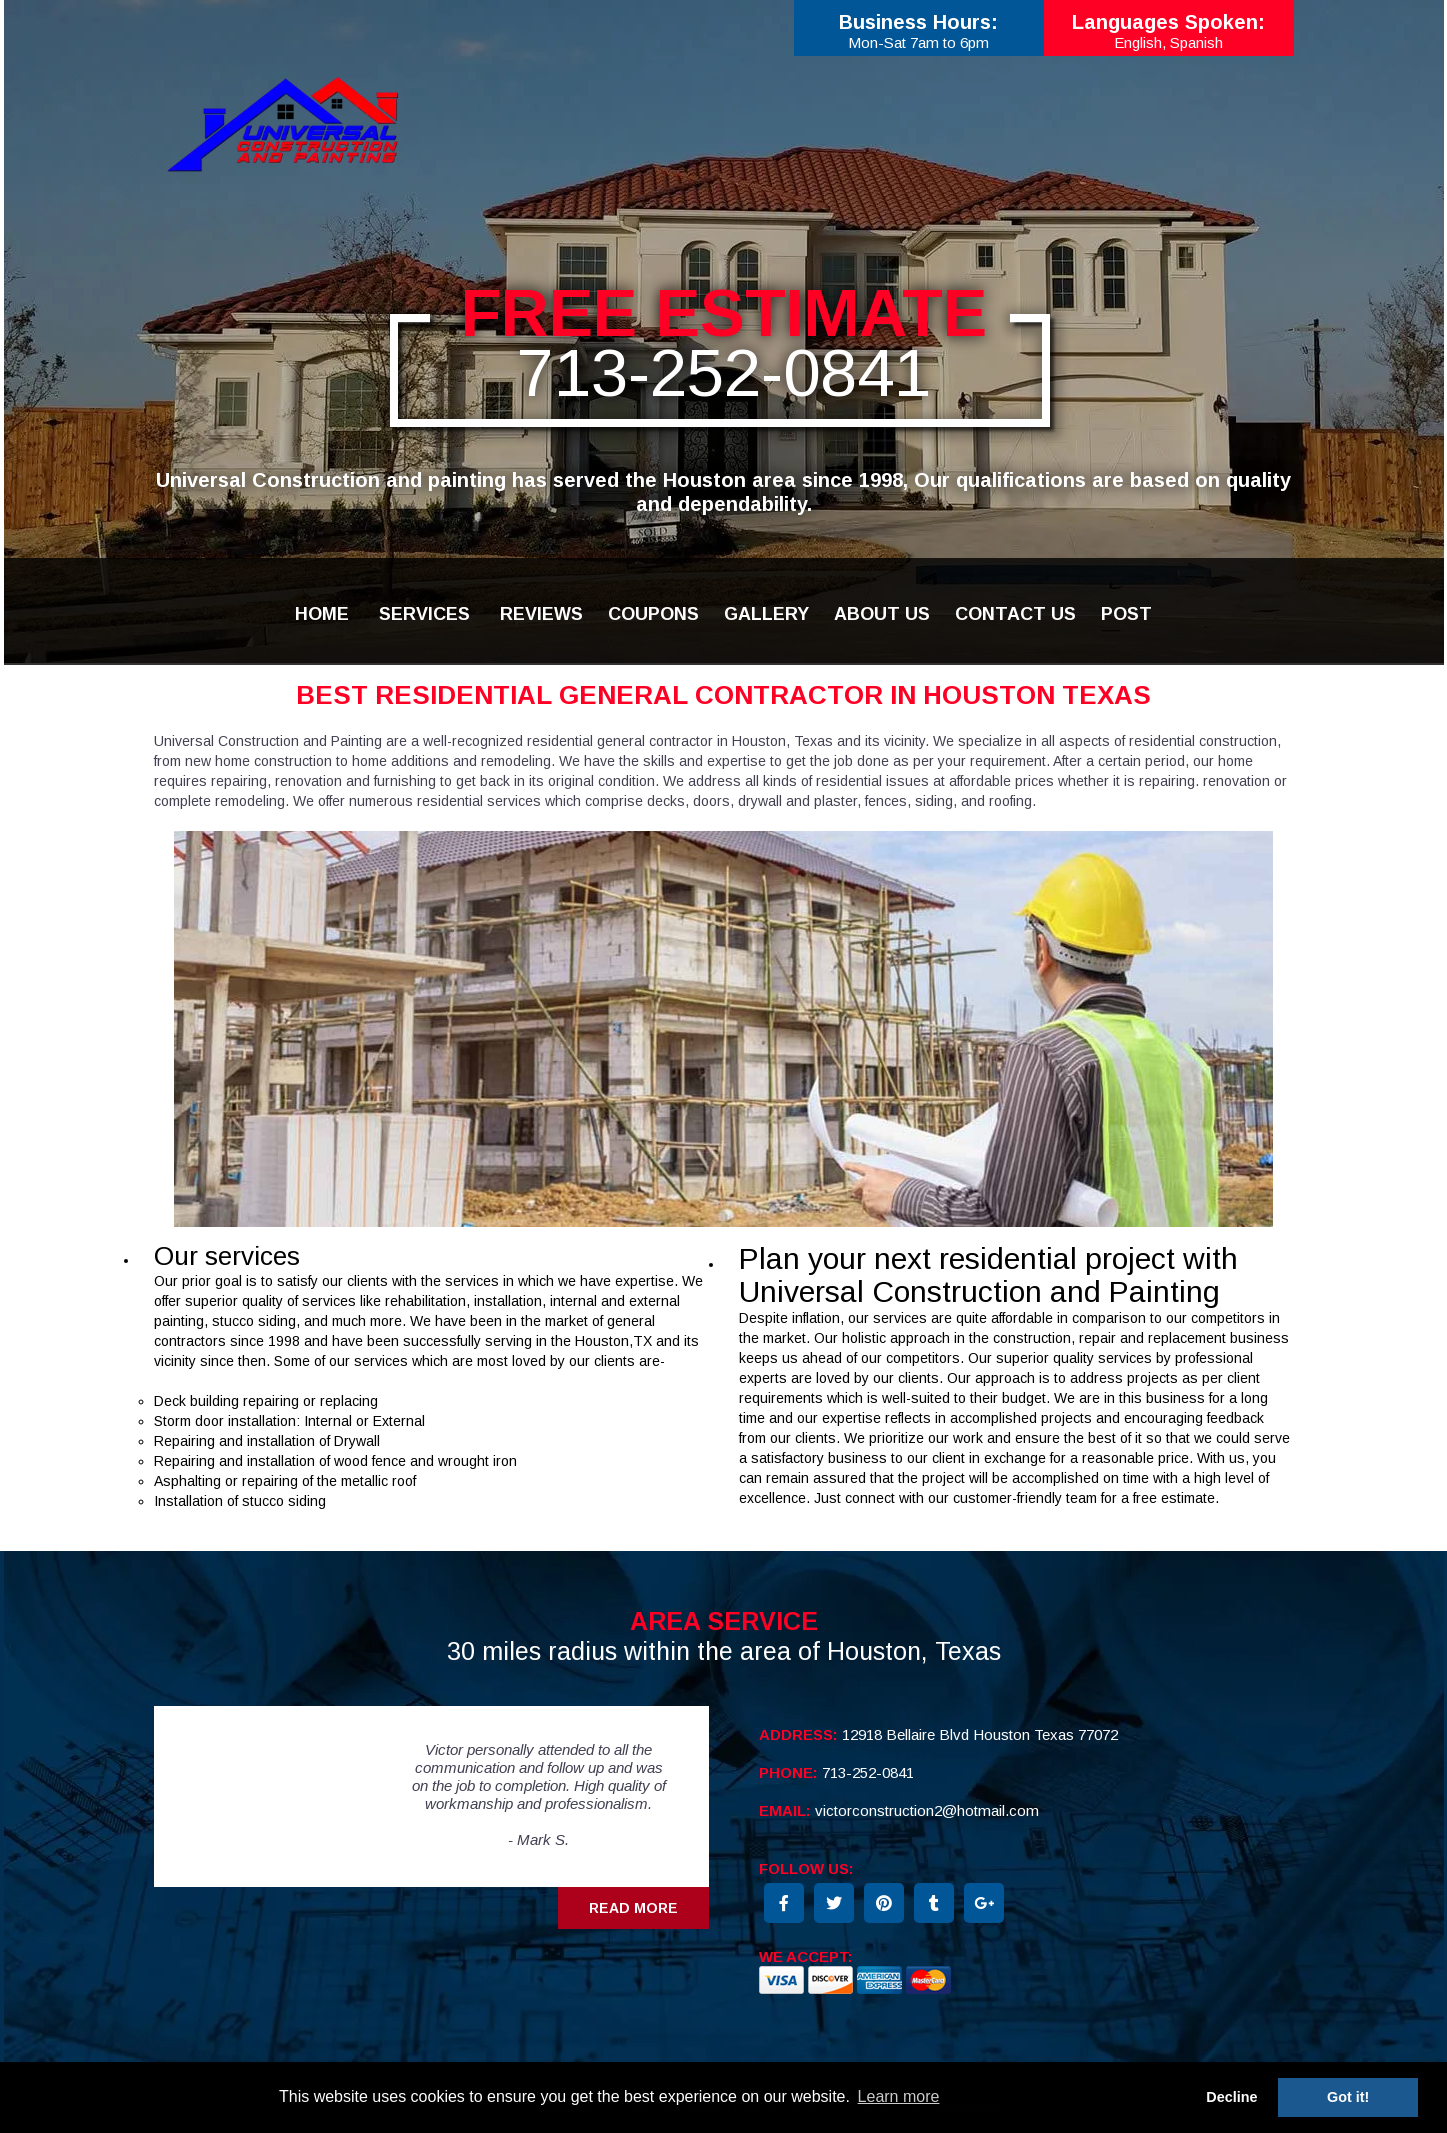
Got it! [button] (1348, 2097)
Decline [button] (1231, 2097)
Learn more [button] (899, 2096)
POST (1126, 614)
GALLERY (766, 614)
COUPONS (653, 614)
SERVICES (424, 614)
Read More (633, 1908)
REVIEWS (541, 614)
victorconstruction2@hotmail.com (927, 1810)
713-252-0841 (724, 372)
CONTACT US (1015, 614)
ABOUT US (882, 614)
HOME (322, 614)
